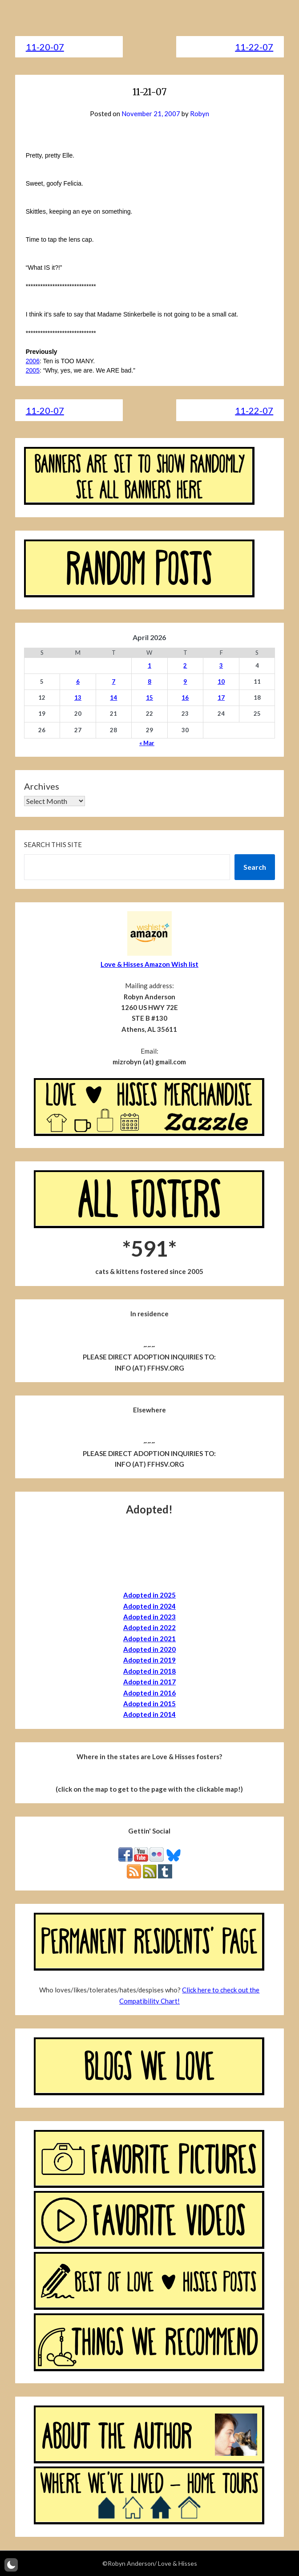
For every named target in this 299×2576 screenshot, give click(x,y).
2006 (33, 361)
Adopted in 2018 (149, 1671)
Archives (41, 786)
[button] (11, 2565)
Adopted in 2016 (149, 1693)
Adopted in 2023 (149, 1617)
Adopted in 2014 (149, 1714)
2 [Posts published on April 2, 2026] (185, 665)
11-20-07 (45, 46)
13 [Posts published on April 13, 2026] (77, 697)
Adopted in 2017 (149, 1682)
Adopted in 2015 (149, 1704)
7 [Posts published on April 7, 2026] (113, 681)
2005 (33, 370)
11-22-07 (254, 46)
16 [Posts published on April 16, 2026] (185, 697)
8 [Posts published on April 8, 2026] (149, 681)
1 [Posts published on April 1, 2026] (149, 665)
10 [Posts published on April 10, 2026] (221, 681)
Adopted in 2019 (149, 1660)
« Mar (146, 742)
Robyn (199, 114)
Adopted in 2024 (149, 1606)
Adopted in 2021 (149, 1639)
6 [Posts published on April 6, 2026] (78, 681)
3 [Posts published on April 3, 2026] (221, 665)
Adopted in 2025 (149, 1595)
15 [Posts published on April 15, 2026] (149, 697)
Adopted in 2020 (149, 1649)
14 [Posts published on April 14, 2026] (113, 697)
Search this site (53, 844)
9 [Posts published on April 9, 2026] (185, 681)
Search (254, 867)
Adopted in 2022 (149, 1627)
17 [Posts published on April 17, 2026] (221, 697)
